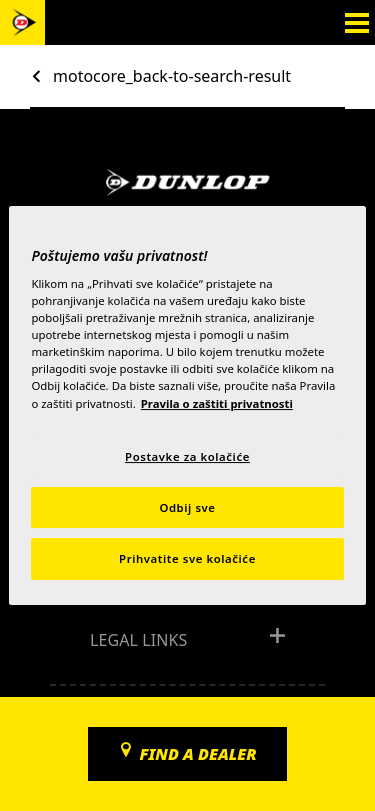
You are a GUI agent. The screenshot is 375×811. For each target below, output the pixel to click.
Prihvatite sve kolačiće (187, 559)
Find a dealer (197, 754)
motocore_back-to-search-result (172, 76)
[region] (187, 406)
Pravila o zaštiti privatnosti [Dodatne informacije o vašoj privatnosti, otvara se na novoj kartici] (217, 403)
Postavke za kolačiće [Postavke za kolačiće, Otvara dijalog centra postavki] (187, 456)
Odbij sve (187, 507)
